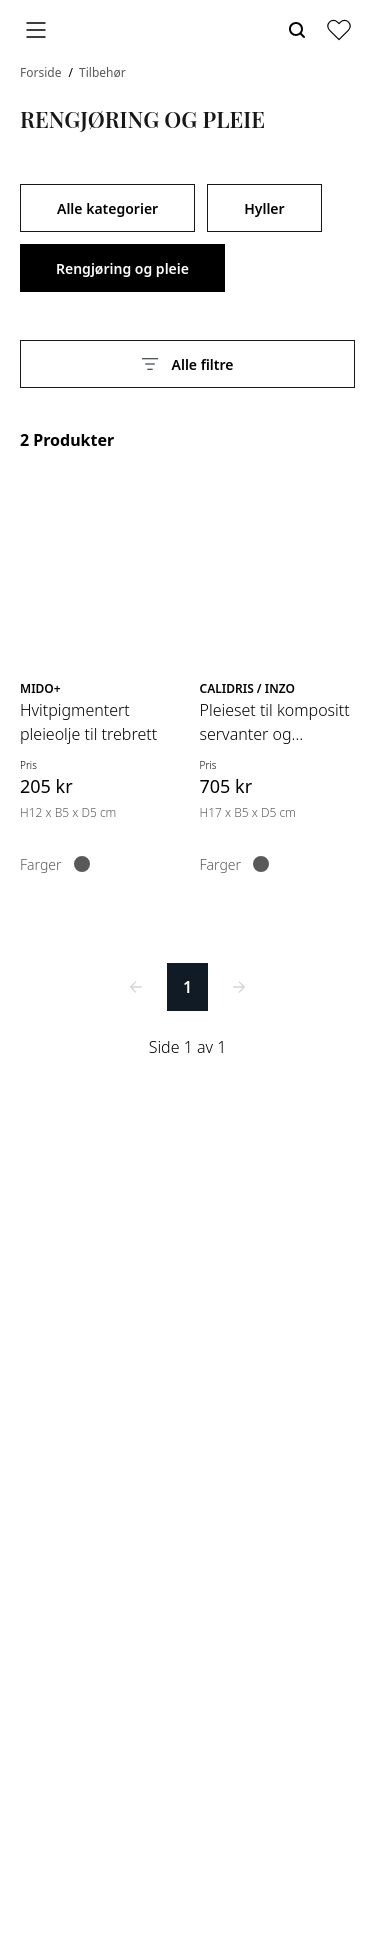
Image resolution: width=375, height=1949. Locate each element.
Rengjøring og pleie (122, 268)
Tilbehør (102, 72)
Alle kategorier (107, 208)
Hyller (264, 208)
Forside (42, 72)
